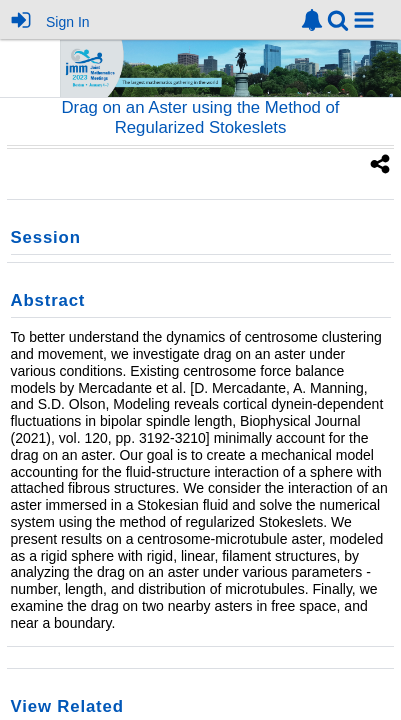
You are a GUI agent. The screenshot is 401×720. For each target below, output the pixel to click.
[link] (312, 20)
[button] (364, 20)
